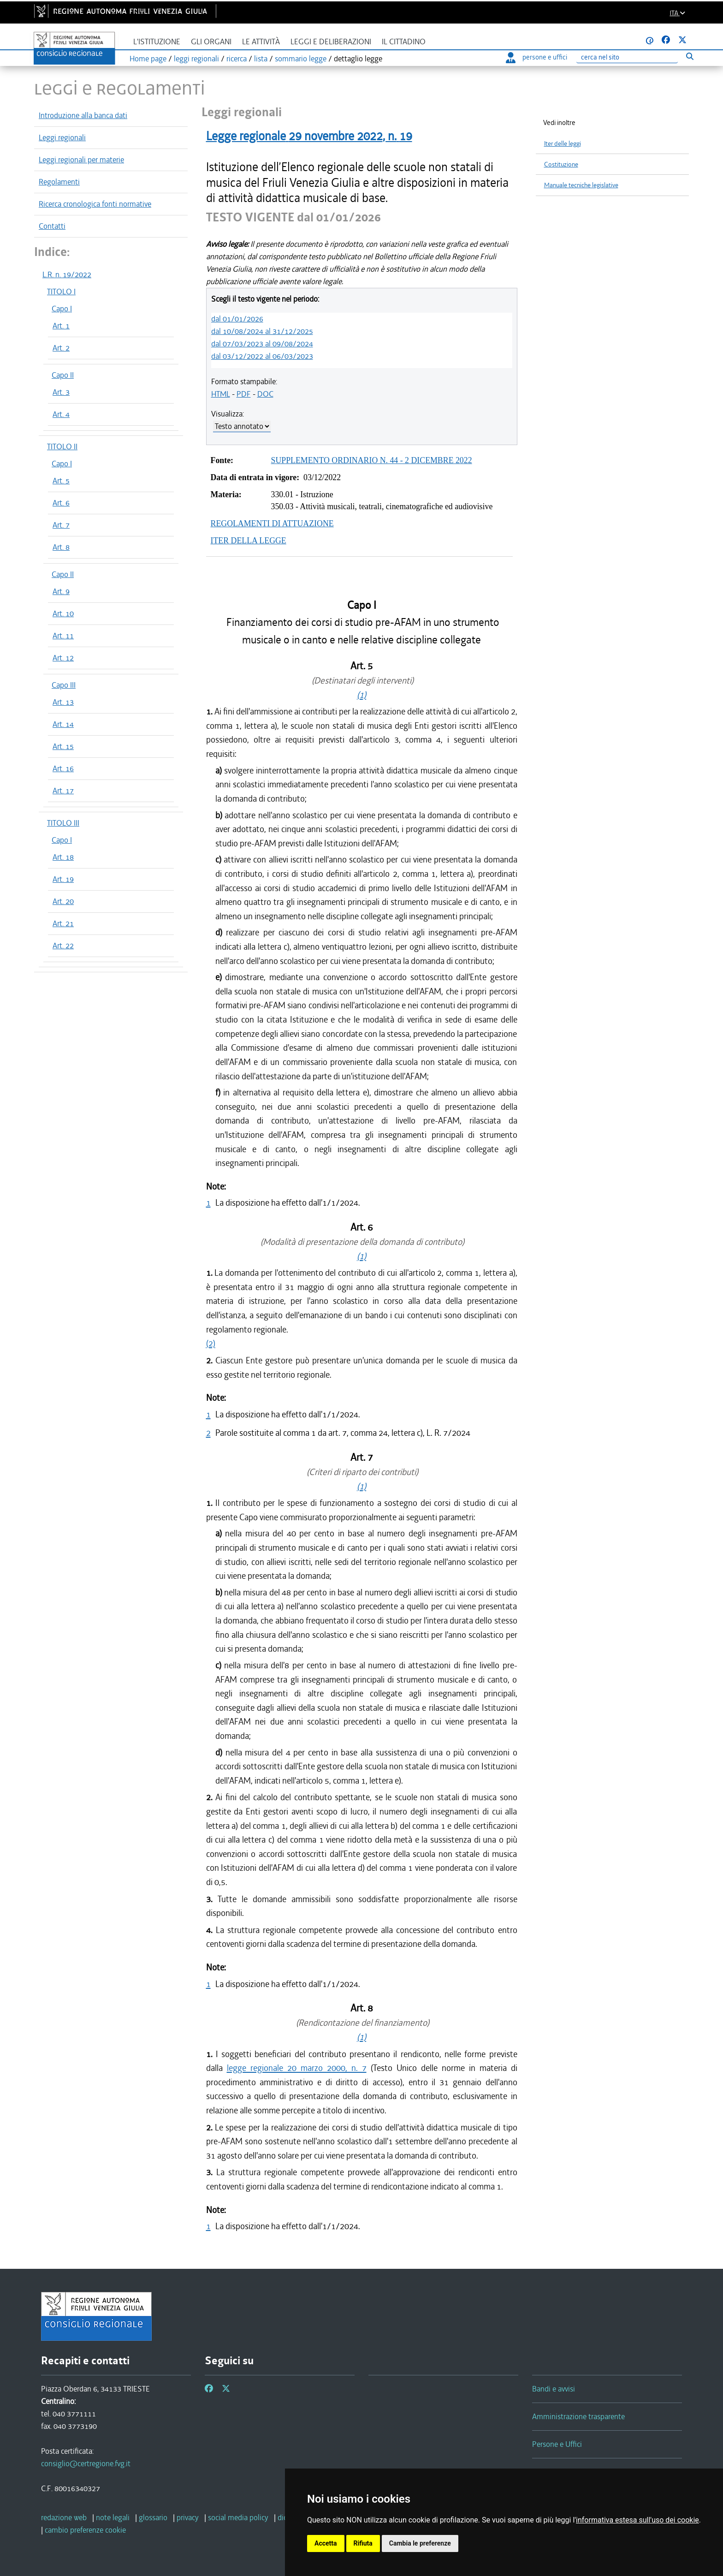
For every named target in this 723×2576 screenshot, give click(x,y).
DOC (265, 394)
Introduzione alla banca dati (83, 115)
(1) (361, 695)
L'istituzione (156, 42)
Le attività (261, 42)
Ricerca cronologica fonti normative (95, 204)
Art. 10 (63, 613)
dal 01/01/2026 (237, 319)
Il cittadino (404, 42)
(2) (210, 1343)
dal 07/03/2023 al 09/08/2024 (262, 344)
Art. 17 (63, 790)
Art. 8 (61, 547)
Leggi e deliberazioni (330, 42)
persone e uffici (536, 57)
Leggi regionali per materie (81, 160)
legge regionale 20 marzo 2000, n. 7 (297, 2068)
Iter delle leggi (562, 143)
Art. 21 (63, 923)
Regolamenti (59, 182)
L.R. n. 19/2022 (66, 274)
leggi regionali (196, 59)
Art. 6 (61, 503)
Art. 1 (61, 326)
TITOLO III (63, 823)
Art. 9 (61, 591)
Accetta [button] (325, 2543)
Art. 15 (63, 746)
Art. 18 (63, 857)
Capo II (63, 375)
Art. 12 (63, 658)
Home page (148, 59)
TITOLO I (61, 291)
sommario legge (300, 59)
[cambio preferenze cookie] (85, 2530)
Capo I (62, 308)
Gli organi (211, 42)
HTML (220, 394)
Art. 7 (61, 525)
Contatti (52, 226)
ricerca (236, 59)
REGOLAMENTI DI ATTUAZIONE (272, 523)
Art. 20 (63, 901)
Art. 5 (61, 481)
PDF (244, 394)
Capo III (64, 685)
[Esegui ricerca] (690, 56)
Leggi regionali (62, 137)
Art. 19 (63, 879)
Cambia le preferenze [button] (420, 2543)
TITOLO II (62, 446)
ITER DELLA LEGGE (248, 540)
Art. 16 (63, 768)
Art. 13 (63, 702)
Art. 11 (63, 636)
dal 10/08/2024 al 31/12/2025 (262, 331)
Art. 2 (61, 348)
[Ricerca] (627, 57)
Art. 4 (61, 414)
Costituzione (561, 164)
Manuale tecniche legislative (581, 185)
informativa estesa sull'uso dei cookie (637, 2520)
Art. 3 (61, 392)
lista (260, 59)
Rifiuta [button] (363, 2543)
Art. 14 (63, 724)
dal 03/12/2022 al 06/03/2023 (262, 356)
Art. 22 (63, 945)
